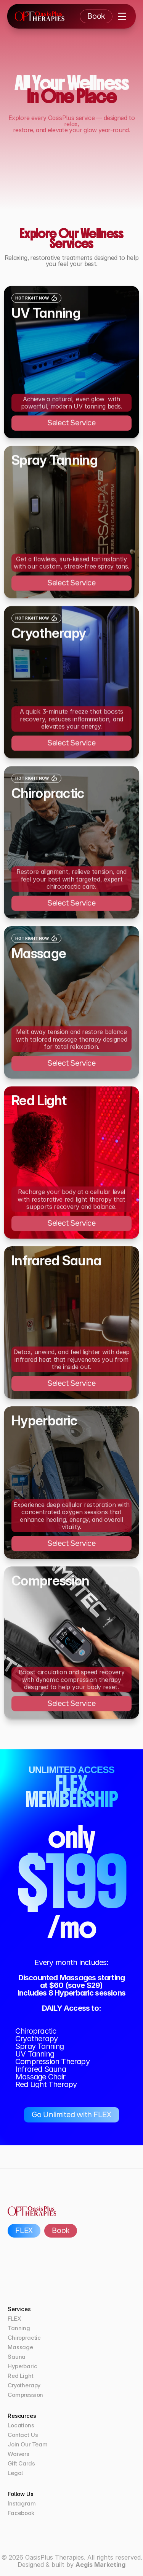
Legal (15, 2473)
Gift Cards (21, 2463)
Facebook (21, 2513)
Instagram (22, 2503)
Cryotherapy (24, 2385)
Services (19, 2309)
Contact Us (23, 2434)
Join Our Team (28, 2444)
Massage (20, 2347)
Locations (21, 2425)
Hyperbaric (22, 2366)
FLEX (14, 2318)
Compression (25, 2394)
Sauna (17, 2356)
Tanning (19, 2328)
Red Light (21, 2375)
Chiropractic (24, 2337)
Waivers (18, 2453)
